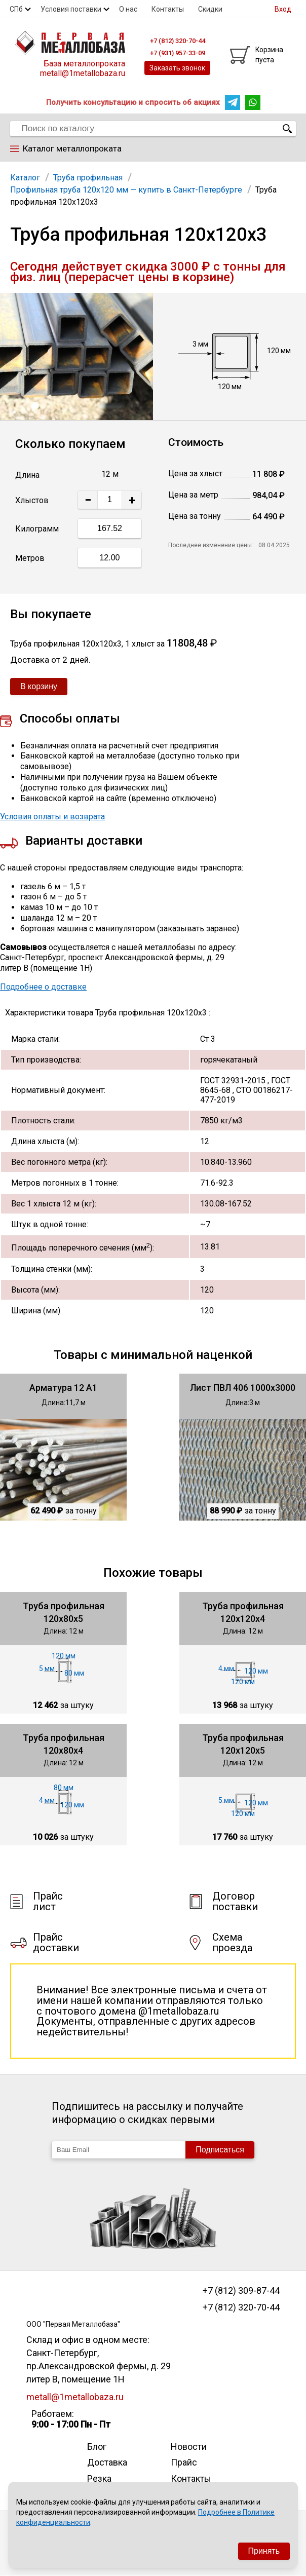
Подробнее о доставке (43, 987)
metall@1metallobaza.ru (82, 73)
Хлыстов (32, 500)
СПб (16, 9)
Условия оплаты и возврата (52, 816)
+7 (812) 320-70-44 (241, 2307)
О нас (128, 9)
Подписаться (220, 2149)
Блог (96, 2446)
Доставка (107, 2462)
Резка (99, 2478)
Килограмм (37, 529)
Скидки (210, 9)
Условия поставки (71, 9)
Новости (189, 2446)
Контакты (167, 9)
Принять (264, 2551)
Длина (27, 475)
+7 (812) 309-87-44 (241, 2291)
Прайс (184, 2462)
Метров (30, 558)
